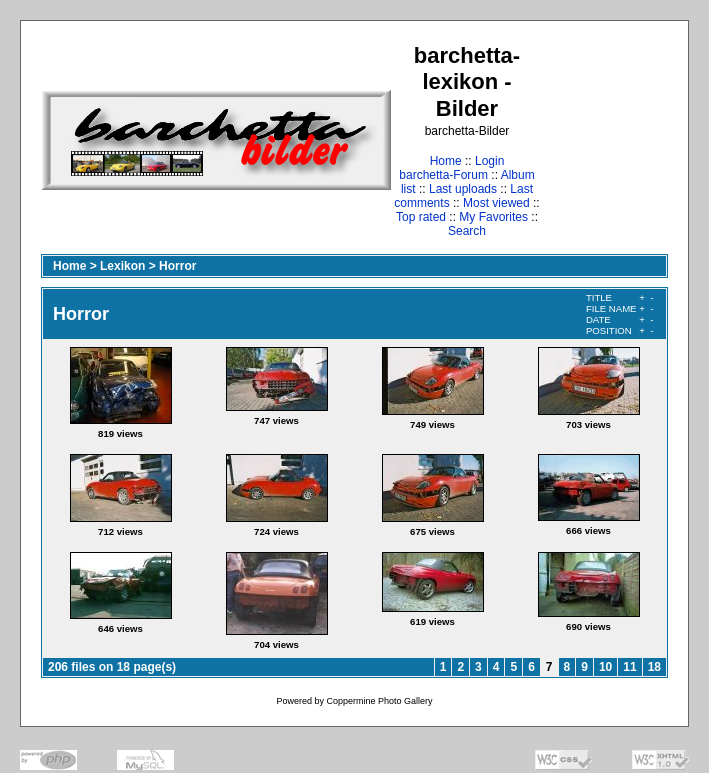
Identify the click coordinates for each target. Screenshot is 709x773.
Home (446, 161)
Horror (177, 266)
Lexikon (122, 266)
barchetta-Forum (443, 175)
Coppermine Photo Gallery (379, 701)
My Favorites (493, 217)
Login (489, 161)
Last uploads (463, 189)
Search (467, 231)
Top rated (421, 217)
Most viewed (496, 203)
